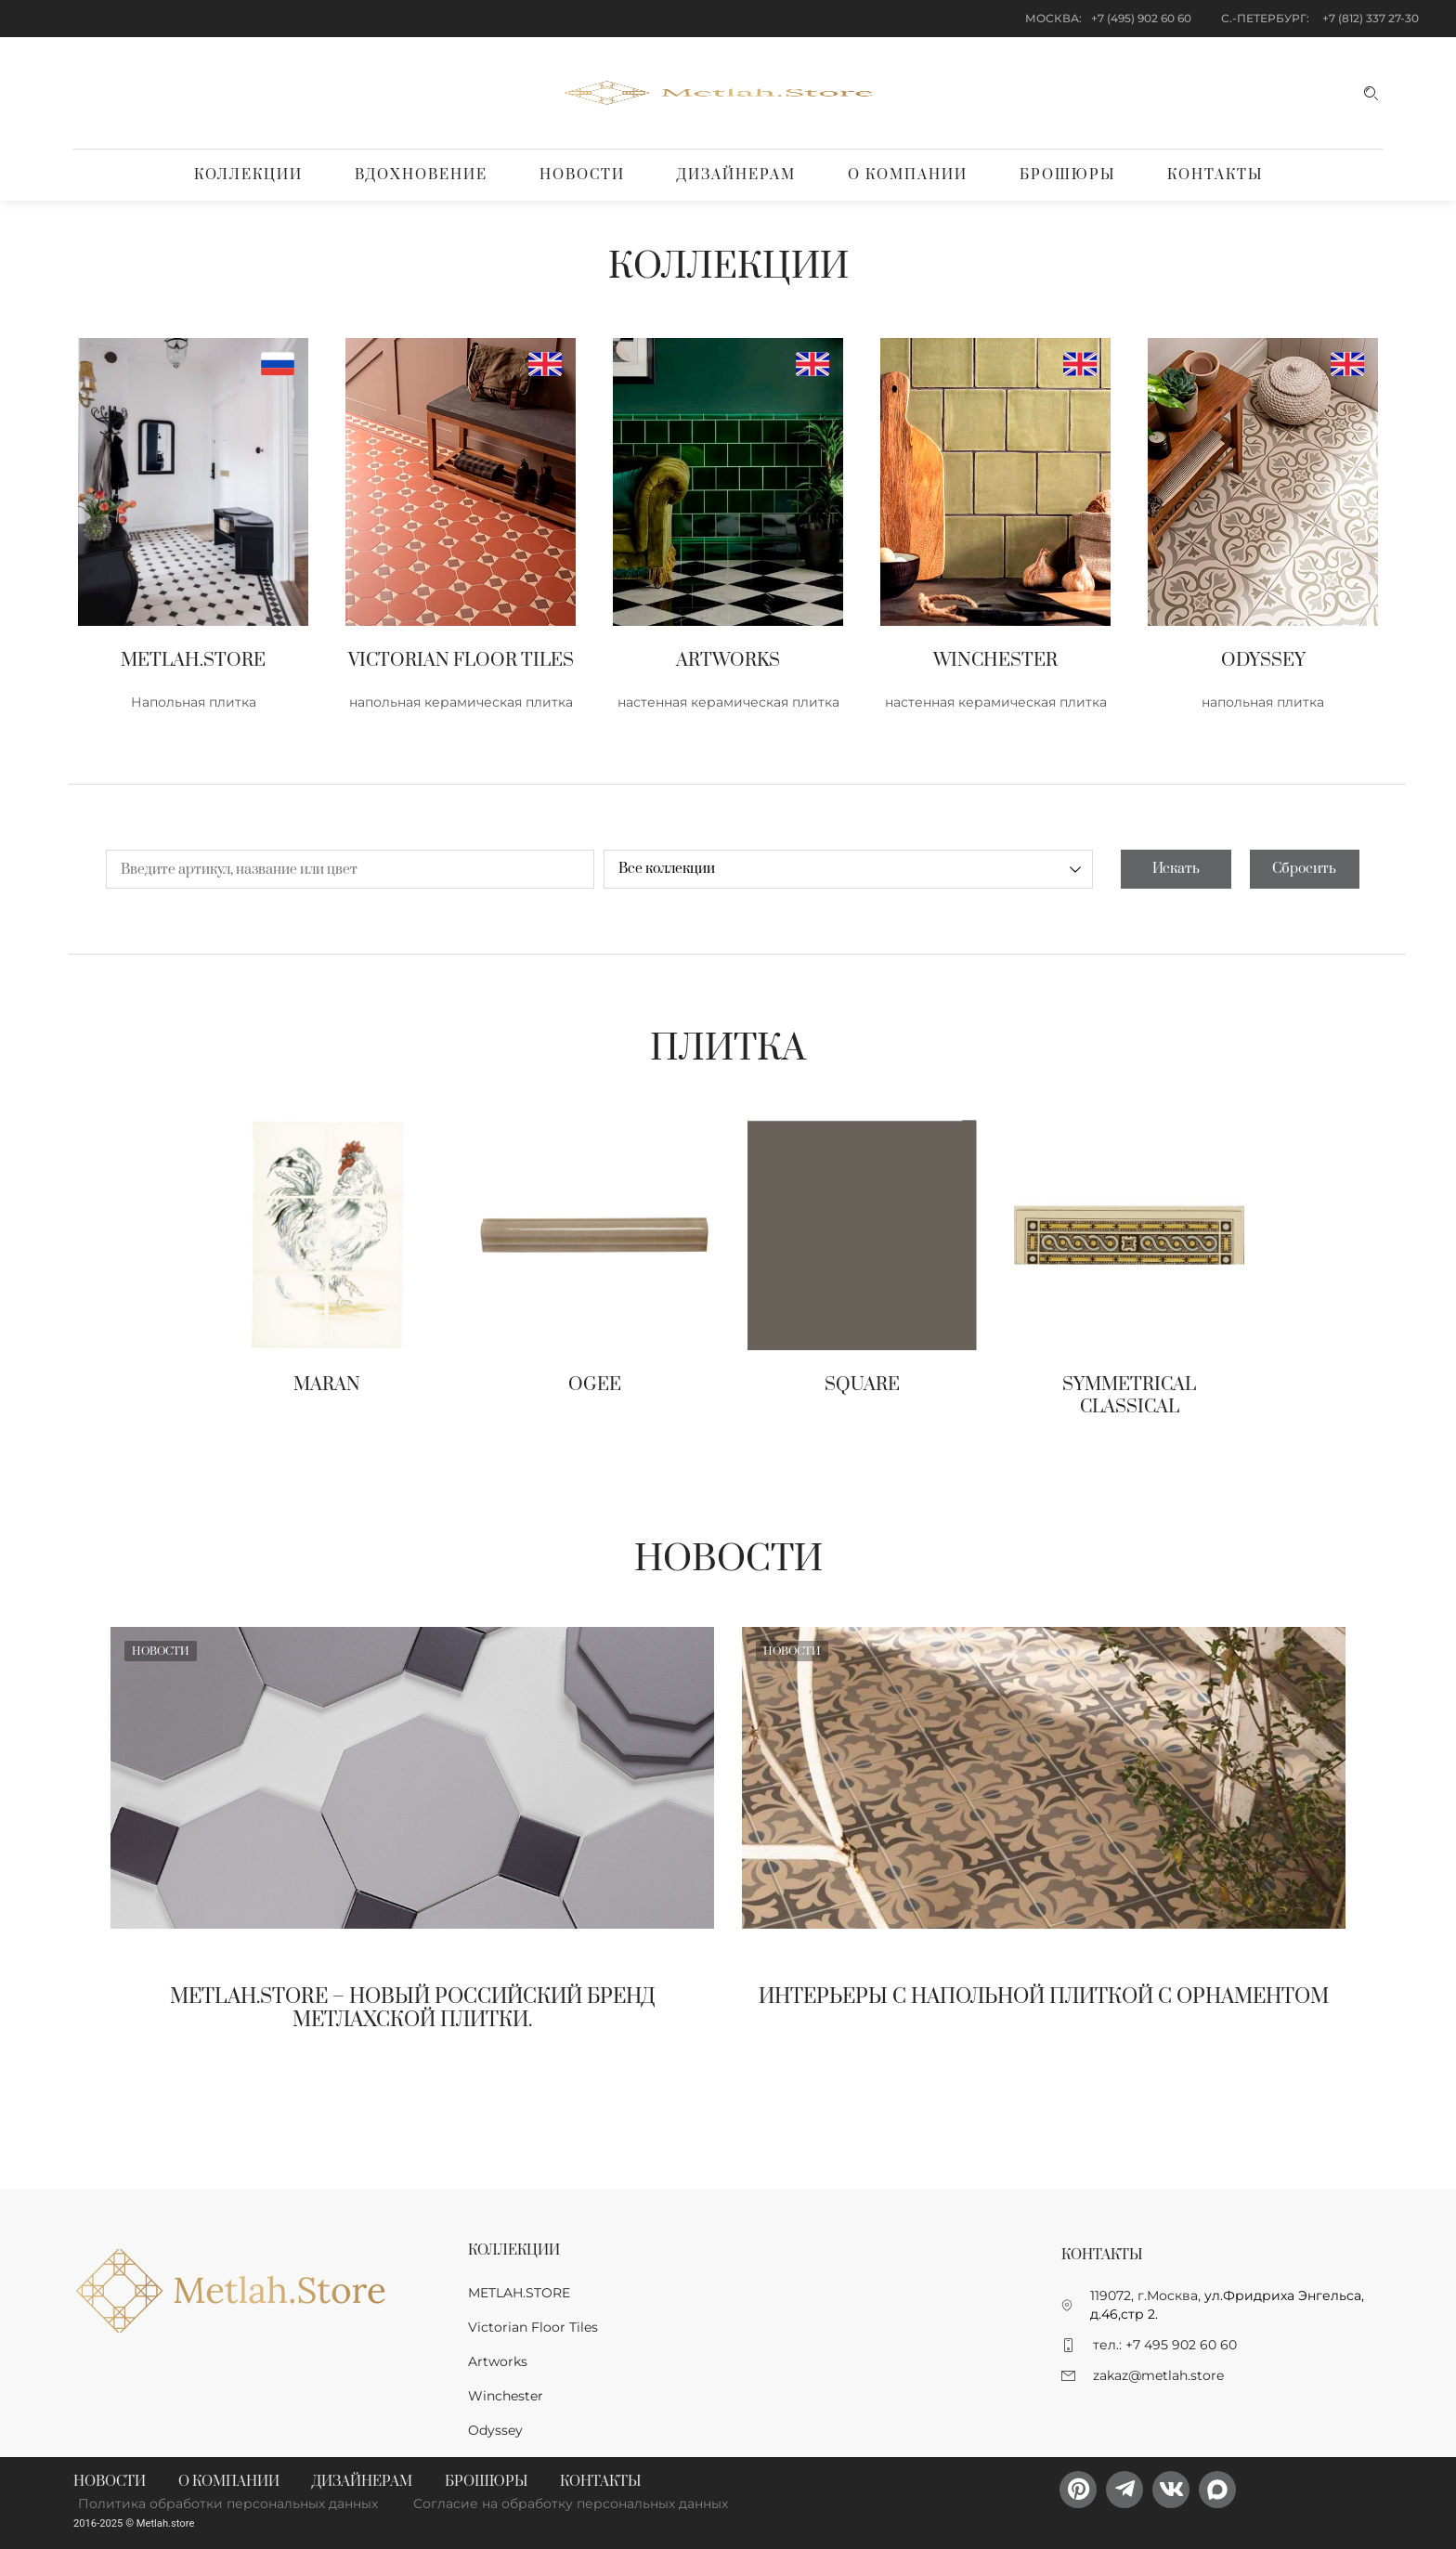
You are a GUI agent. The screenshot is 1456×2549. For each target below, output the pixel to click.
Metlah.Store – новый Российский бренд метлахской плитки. (413, 2008)
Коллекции (248, 175)
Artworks (497, 2361)
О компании (908, 175)
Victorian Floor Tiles (533, 2327)
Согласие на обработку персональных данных (570, 2503)
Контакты (1215, 175)
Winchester (505, 2395)
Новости (582, 175)
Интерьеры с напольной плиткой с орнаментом (1044, 1996)
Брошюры (1067, 175)
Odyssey (495, 2430)
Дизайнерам (736, 175)
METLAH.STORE (519, 2292)
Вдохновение (421, 175)
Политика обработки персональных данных (228, 2503)
